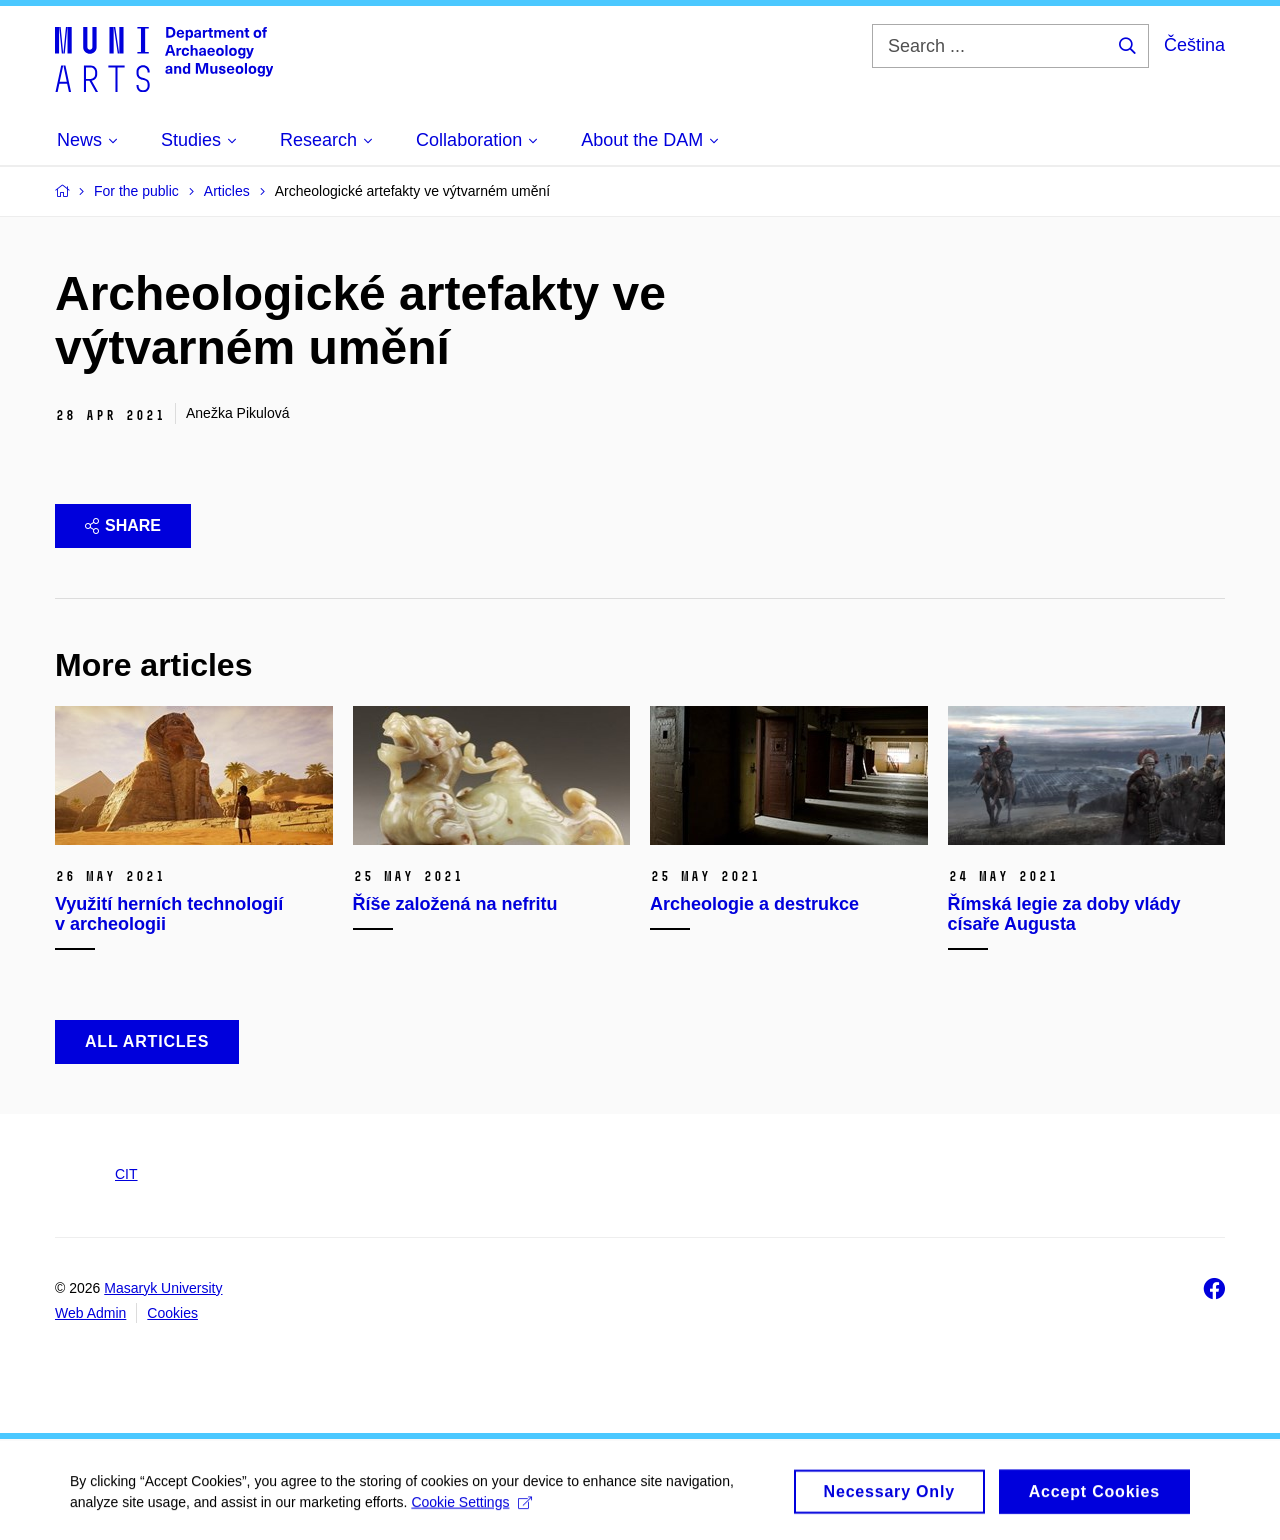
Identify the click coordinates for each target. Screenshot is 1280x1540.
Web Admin (90, 1313)
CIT (126, 1174)
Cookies (172, 1313)
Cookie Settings (471, 1507)
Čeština (1194, 45)
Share (123, 525)
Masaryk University (163, 1288)
